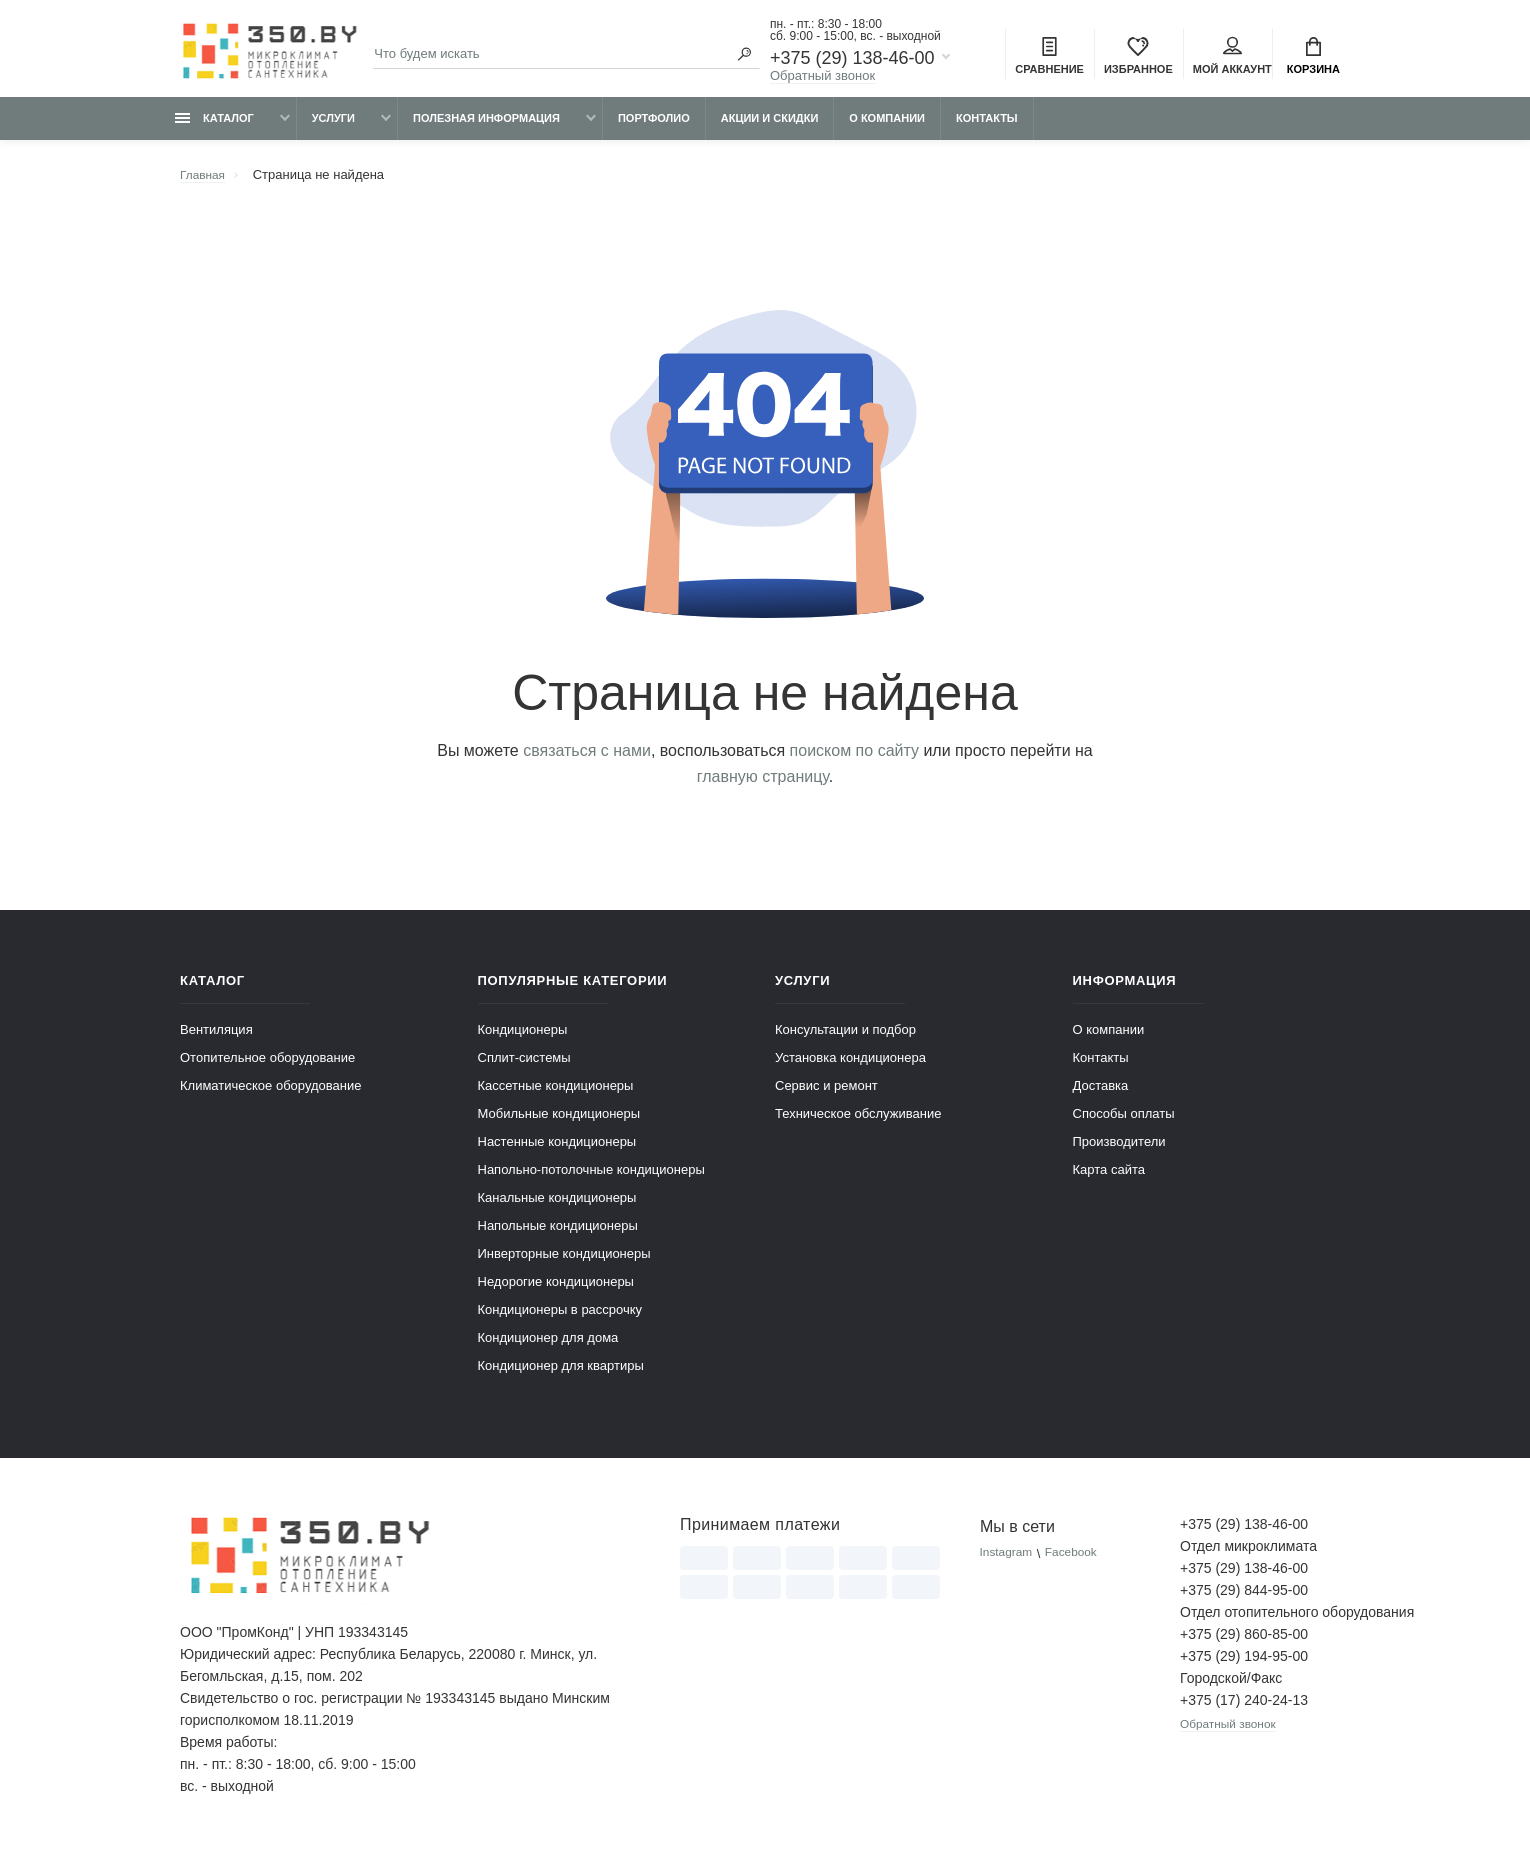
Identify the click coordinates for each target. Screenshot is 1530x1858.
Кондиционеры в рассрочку (560, 1318)
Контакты (987, 127)
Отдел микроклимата (1248, 1555)
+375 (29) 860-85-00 (1244, 1643)
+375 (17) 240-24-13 (1244, 1709)
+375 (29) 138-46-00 (852, 60)
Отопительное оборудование (267, 1066)
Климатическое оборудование (270, 1094)
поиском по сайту (854, 759)
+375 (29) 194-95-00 (1244, 1665)
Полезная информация (486, 127)
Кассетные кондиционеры (556, 1094)
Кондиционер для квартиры (561, 1374)
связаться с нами (587, 759)
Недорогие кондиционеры (556, 1290)
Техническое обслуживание (858, 1122)
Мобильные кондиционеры (559, 1122)
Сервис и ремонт (826, 1094)
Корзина (1313, 58)
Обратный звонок (822, 77)
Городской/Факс (1231, 1687)
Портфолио (654, 127)
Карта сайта (1109, 1178)
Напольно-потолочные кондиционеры (591, 1178)
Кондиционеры (523, 1038)
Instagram (1009, 1562)
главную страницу (763, 785)
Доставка (1101, 1094)
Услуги (333, 127)
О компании (887, 127)
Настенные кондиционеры (557, 1150)
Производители (1119, 1150)
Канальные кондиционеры (557, 1206)
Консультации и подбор (845, 1038)
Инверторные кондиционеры (564, 1262)
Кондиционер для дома (548, 1346)
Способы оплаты (1124, 1122)
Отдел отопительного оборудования (1265, 1621)
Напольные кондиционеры (558, 1234)
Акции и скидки (770, 127)
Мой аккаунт (1232, 58)
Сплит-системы (524, 1066)
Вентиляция (216, 1038)
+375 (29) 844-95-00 (1244, 1599)
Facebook (1079, 1562)
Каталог (214, 127)
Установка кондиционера (850, 1066)
